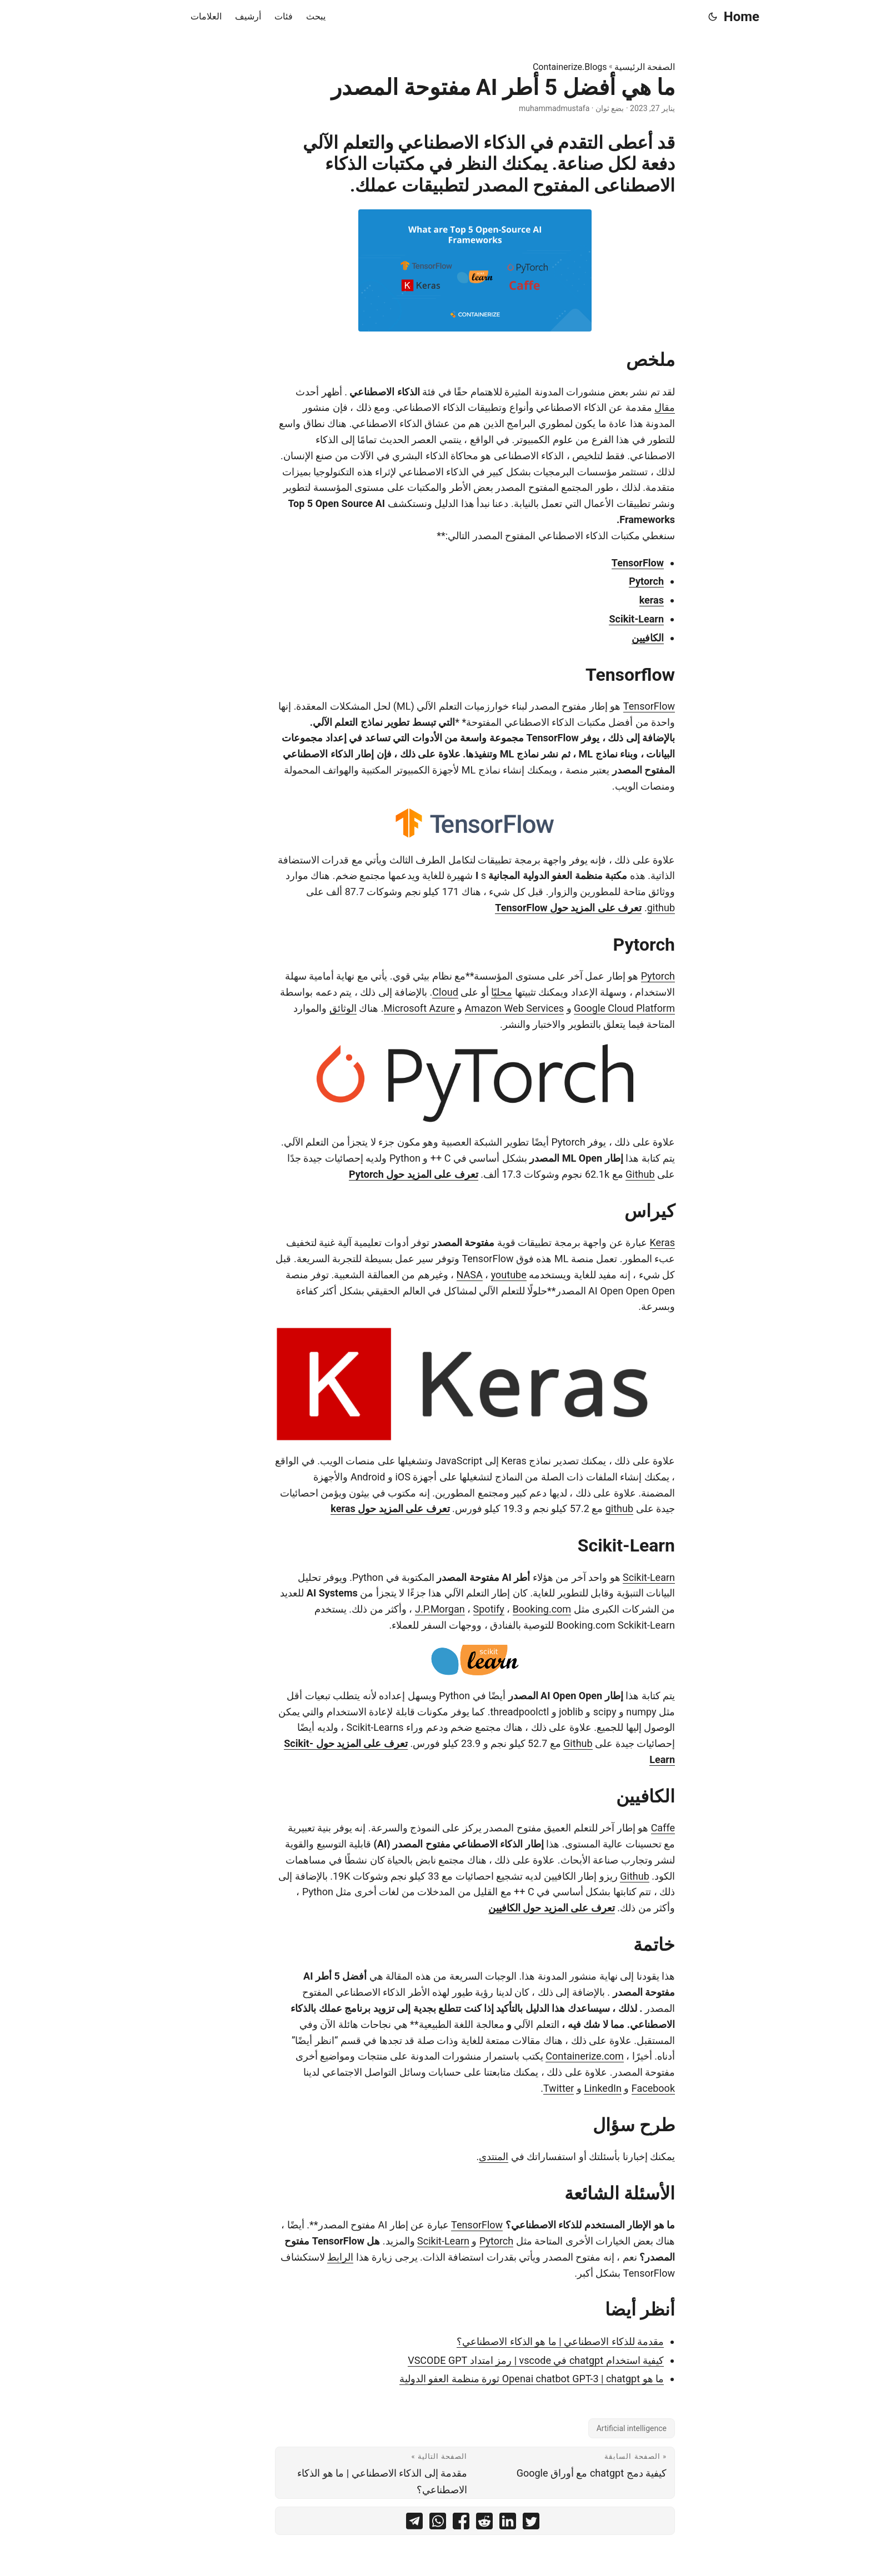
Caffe (623, 1828)
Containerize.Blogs (530, 67)
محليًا (462, 992)
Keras (622, 1242)
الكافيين (608, 638)
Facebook (613, 2088)
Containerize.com (545, 2056)
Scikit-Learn (596, 619)
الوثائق (303, 1008)
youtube (469, 1275)
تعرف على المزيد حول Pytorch (374, 1174)
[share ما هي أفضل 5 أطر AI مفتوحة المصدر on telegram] (375, 2523)
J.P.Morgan (401, 1609)
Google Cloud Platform (584, 1008)
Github (600, 1174)
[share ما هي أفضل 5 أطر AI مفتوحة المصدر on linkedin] (468, 2523)
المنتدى (454, 2156)
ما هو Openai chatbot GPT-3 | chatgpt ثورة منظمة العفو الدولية (492, 2378)
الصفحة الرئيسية (605, 67)
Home (702, 16)
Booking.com (502, 1609)
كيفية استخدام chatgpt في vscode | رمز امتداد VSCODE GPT (496, 2360)
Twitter (519, 2088)
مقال (625, 407)
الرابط (301, 2257)
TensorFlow (598, 563)
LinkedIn (563, 2088)
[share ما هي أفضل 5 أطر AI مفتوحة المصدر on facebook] (421, 2523)
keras (612, 600)
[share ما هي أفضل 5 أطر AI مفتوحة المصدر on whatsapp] (398, 2523)
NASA (430, 1275)
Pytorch (606, 581)
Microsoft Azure (380, 1008)
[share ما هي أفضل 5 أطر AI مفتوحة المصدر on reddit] (445, 2523)
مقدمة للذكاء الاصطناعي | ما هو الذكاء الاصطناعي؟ (520, 2341)
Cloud (405, 992)
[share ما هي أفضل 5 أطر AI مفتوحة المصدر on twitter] (491, 2523)
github (621, 907)
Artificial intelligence (592, 2428)
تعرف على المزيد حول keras (350, 1508)
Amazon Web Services (475, 1008)
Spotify (449, 1609)
